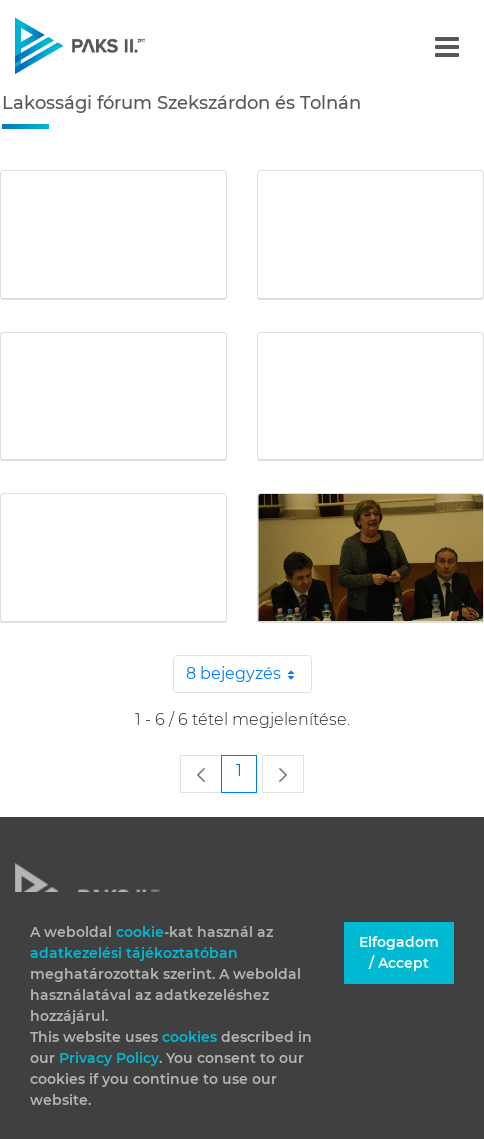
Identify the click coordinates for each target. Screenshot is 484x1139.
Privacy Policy (109, 1058)
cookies (191, 1037)
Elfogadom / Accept (399, 952)
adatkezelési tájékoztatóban (134, 953)
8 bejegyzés (249, 674)
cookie (140, 932)
